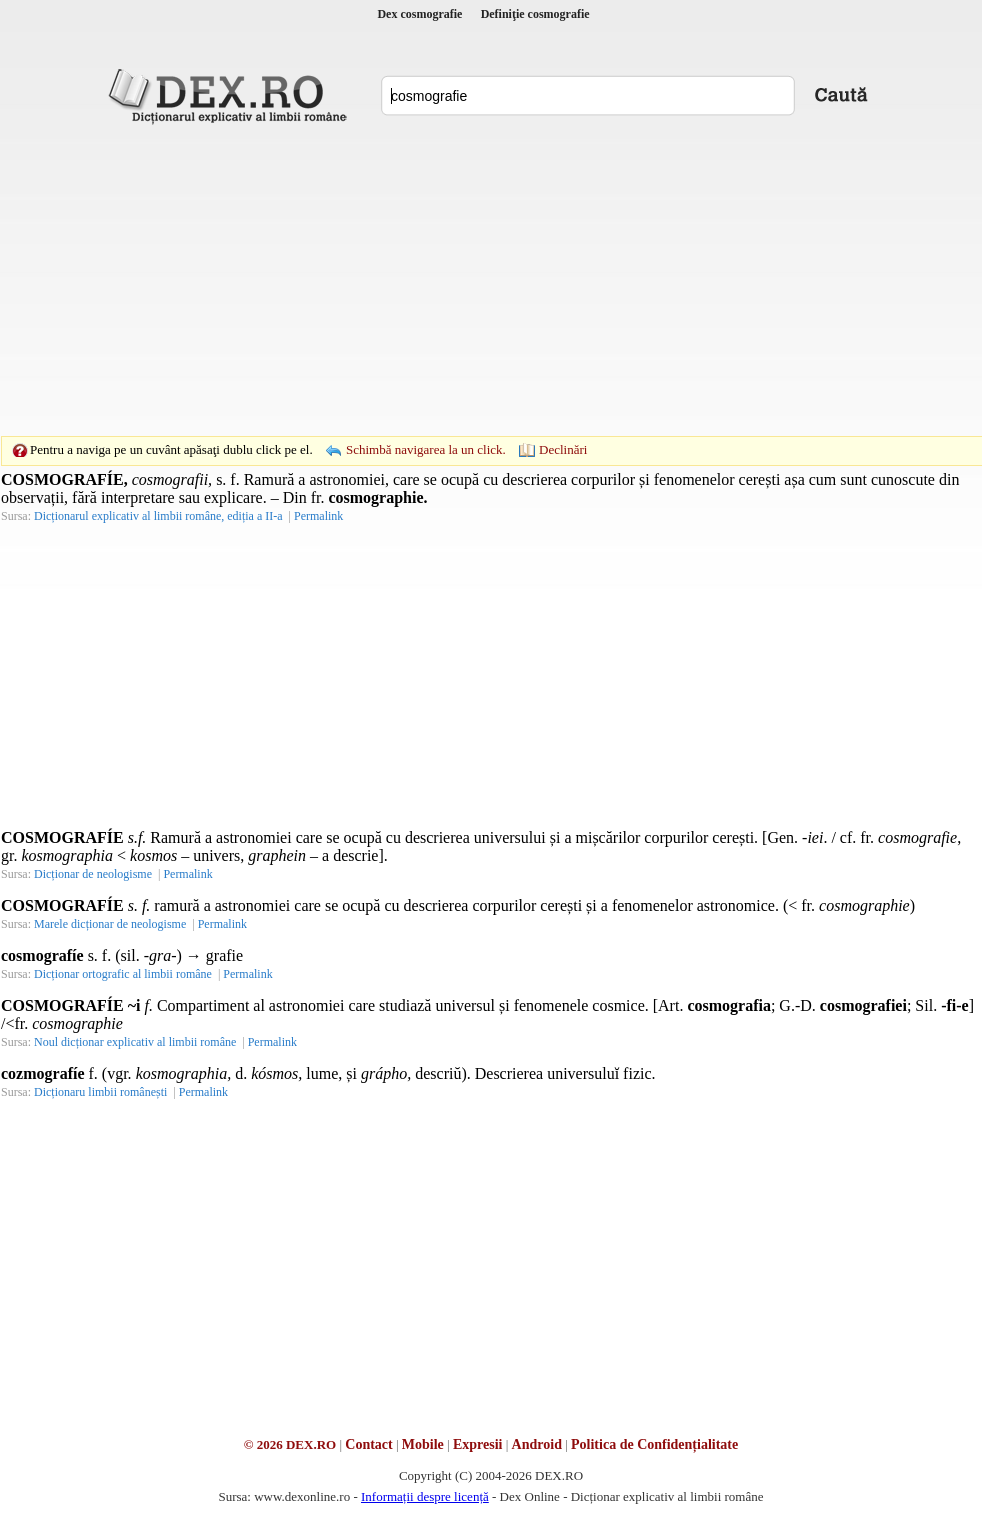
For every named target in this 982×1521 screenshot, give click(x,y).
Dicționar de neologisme (93, 874)
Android (537, 1444)
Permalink (318, 516)
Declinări (563, 449)
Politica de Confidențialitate (654, 1444)
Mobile (423, 1444)
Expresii (478, 1444)
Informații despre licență (425, 1496)
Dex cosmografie (419, 14)
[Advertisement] (460, 280)
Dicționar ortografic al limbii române (123, 974)
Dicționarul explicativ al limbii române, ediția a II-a (158, 516)
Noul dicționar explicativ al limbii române (135, 1042)
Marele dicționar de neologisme (110, 924)
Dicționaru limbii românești (100, 1092)
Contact (368, 1444)
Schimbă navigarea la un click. (426, 449)
